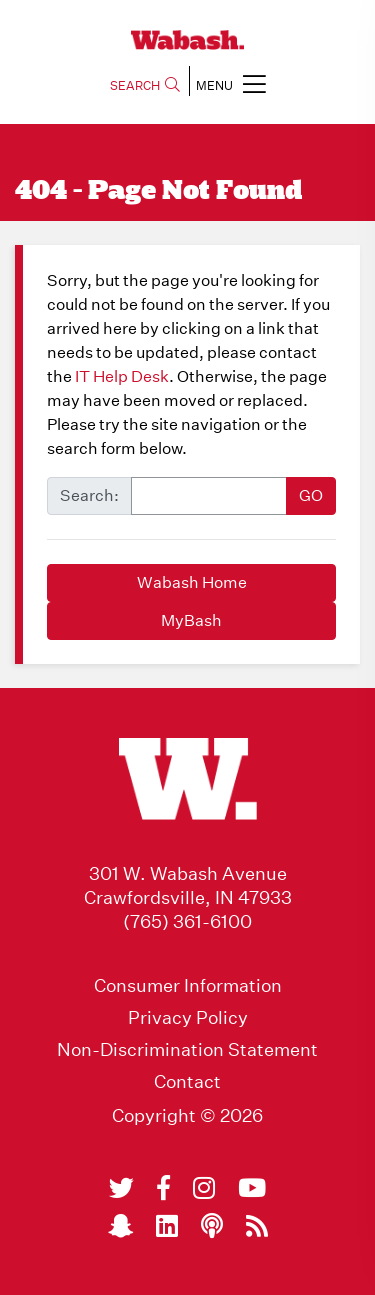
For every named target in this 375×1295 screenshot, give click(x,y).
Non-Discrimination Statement (187, 1050)
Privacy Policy (188, 1018)
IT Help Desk (122, 376)
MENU (231, 83)
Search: (89, 495)
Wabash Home (192, 582)
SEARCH (145, 85)
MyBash (191, 620)
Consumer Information (188, 986)
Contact (187, 1082)
